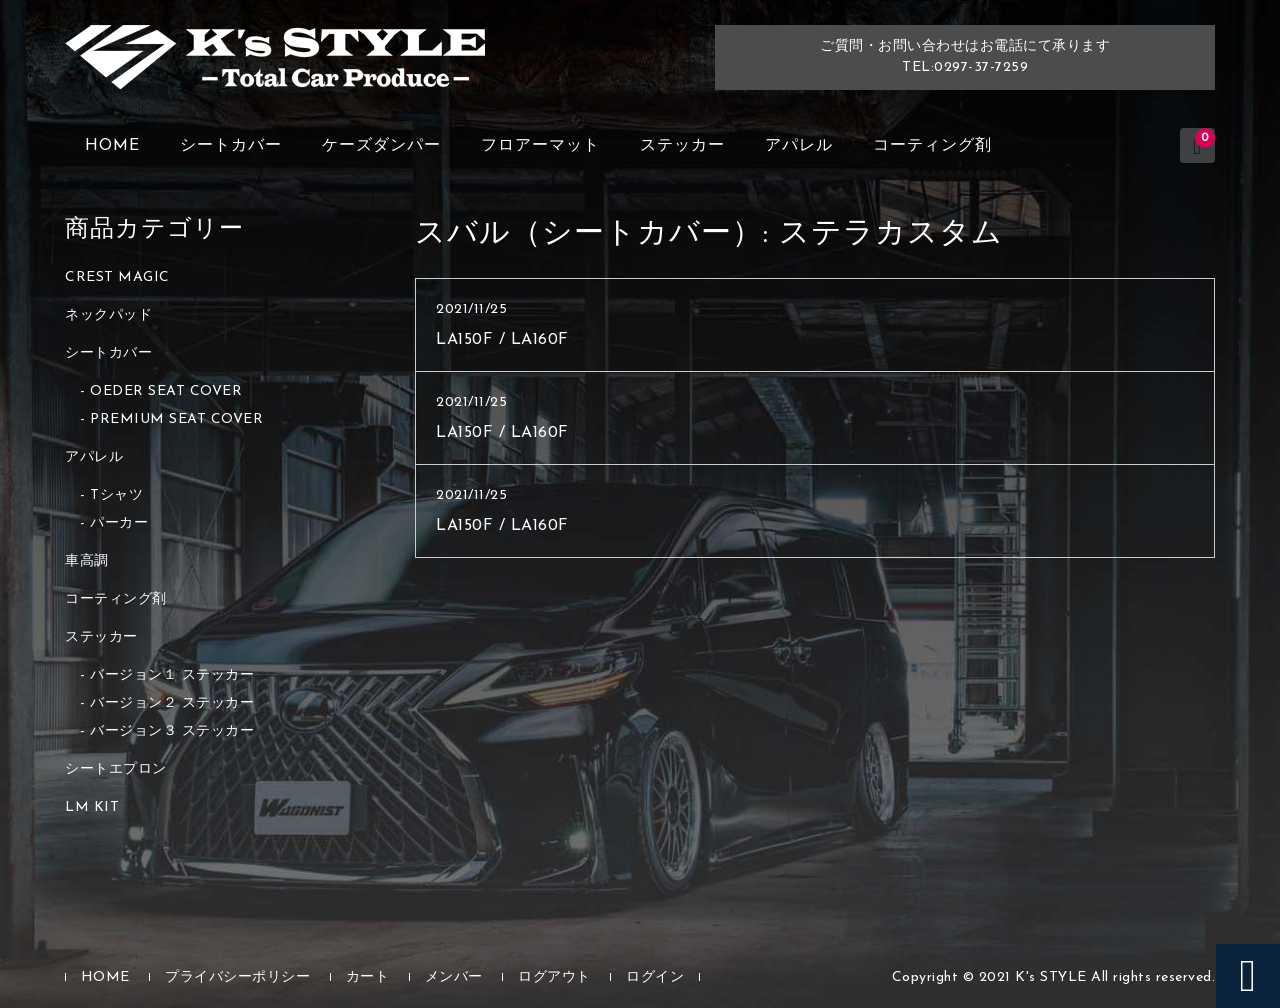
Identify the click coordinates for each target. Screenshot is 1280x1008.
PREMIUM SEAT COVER (176, 419)
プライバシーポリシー (237, 977)
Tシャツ (116, 495)
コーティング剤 (932, 146)
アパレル (799, 146)
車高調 (87, 561)
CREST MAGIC (117, 277)
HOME (112, 146)
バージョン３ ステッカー (172, 731)
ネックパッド (108, 315)
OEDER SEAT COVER (166, 391)
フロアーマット (540, 146)
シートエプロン (116, 769)
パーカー (119, 523)
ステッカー (682, 146)
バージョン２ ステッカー (172, 703)
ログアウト (554, 977)
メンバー (454, 977)
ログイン (655, 977)
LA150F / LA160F (502, 340)
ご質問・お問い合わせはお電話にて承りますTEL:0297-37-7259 (965, 57)
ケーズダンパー (381, 146)
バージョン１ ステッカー (172, 675)
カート (368, 977)
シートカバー (231, 146)
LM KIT (92, 807)
